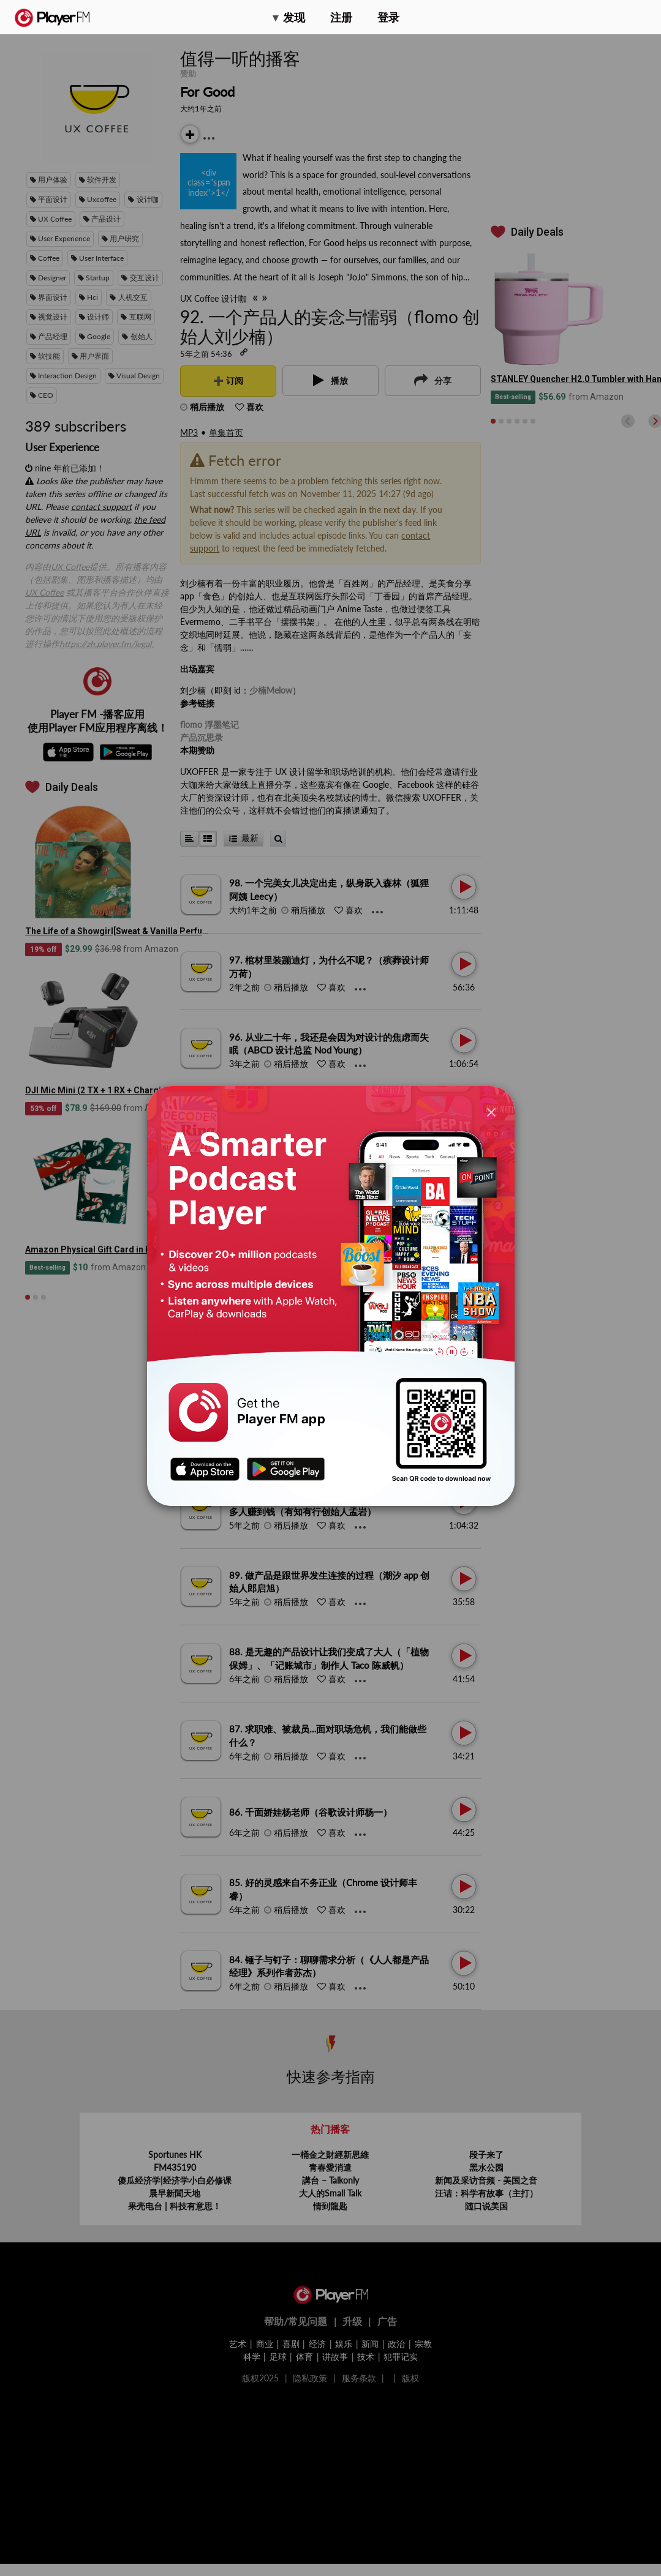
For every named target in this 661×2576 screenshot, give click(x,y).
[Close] (491, 1112)
